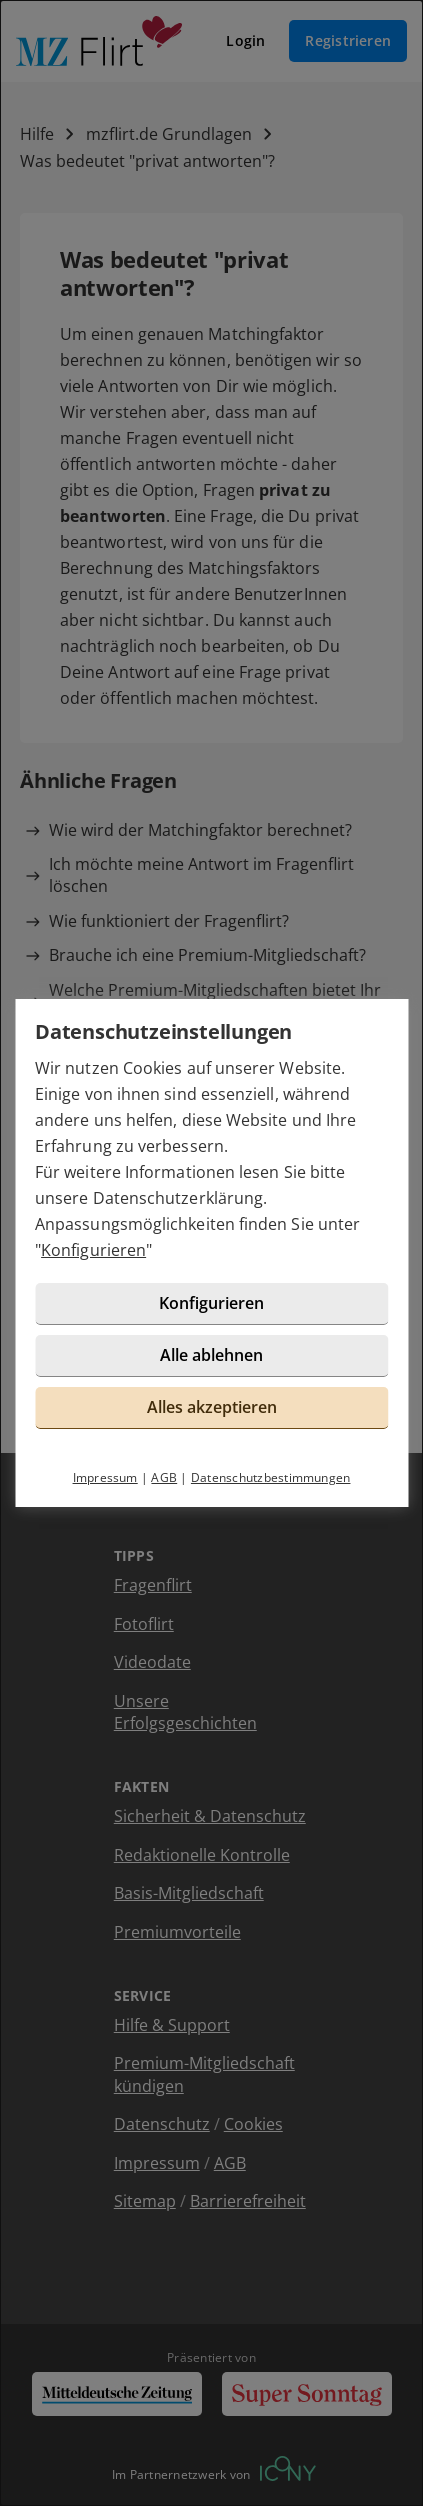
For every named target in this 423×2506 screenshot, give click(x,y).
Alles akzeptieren (212, 1407)
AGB (164, 1477)
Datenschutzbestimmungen (271, 1477)
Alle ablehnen (211, 1355)
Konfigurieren (93, 1250)
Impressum (105, 1477)
